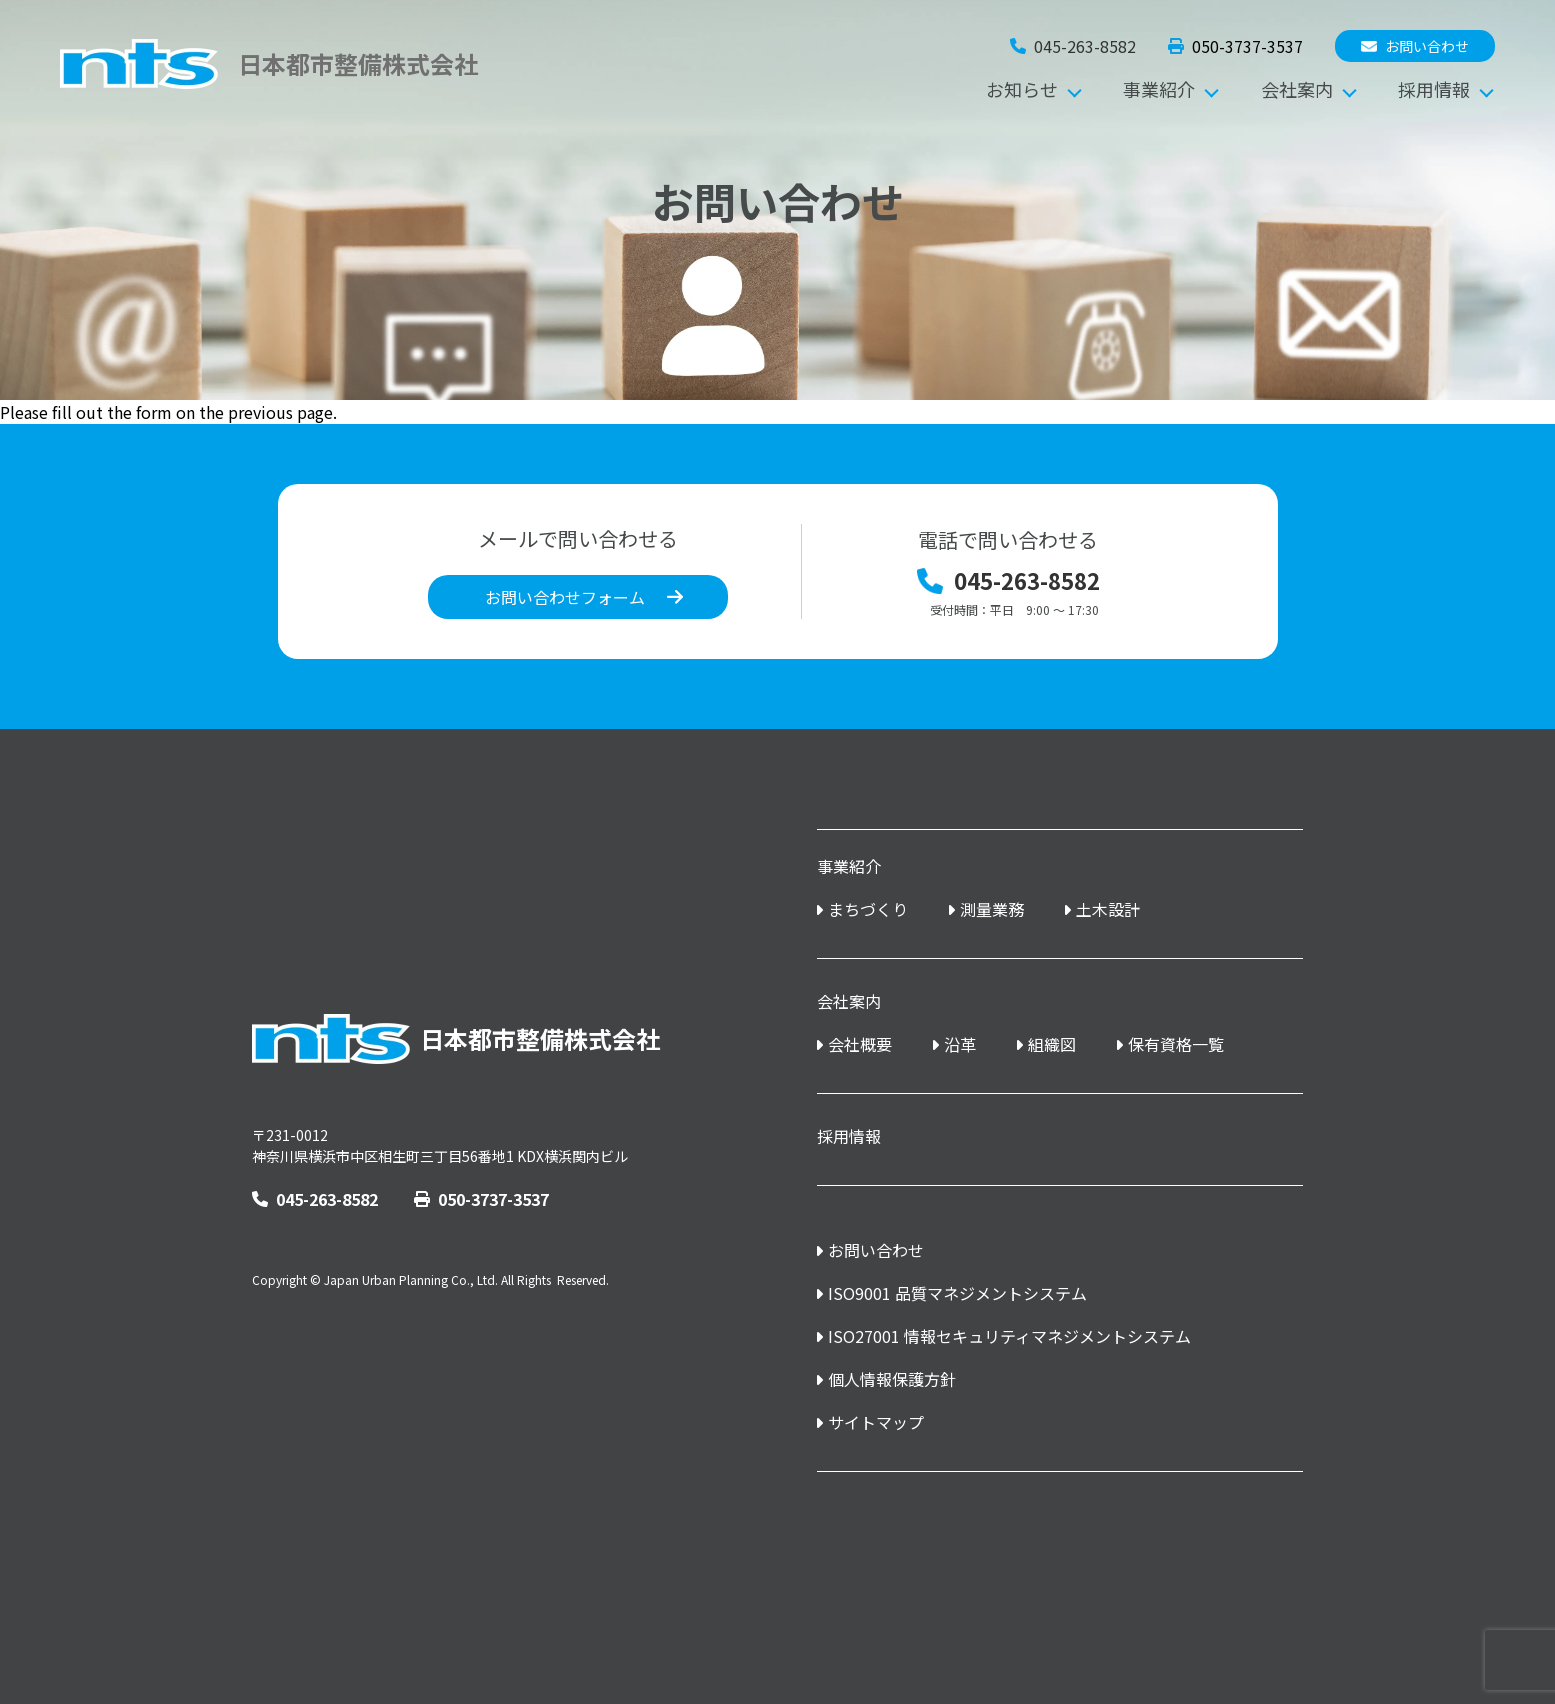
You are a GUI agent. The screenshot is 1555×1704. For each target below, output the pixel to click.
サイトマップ (876, 1422)
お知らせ (1022, 89)
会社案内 (1297, 89)
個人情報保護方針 (892, 1379)
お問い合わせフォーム (565, 597)
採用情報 (1434, 89)
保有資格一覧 (1176, 1044)
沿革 (960, 1044)
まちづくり (868, 909)
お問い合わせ (1415, 46)
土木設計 (1108, 909)
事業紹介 (1159, 89)
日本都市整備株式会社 (456, 1039)
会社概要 (860, 1044)
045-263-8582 (315, 1199)
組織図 (1052, 1044)
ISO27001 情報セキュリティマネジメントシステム (1009, 1336)
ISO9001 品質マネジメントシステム (957, 1293)
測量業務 (992, 909)
